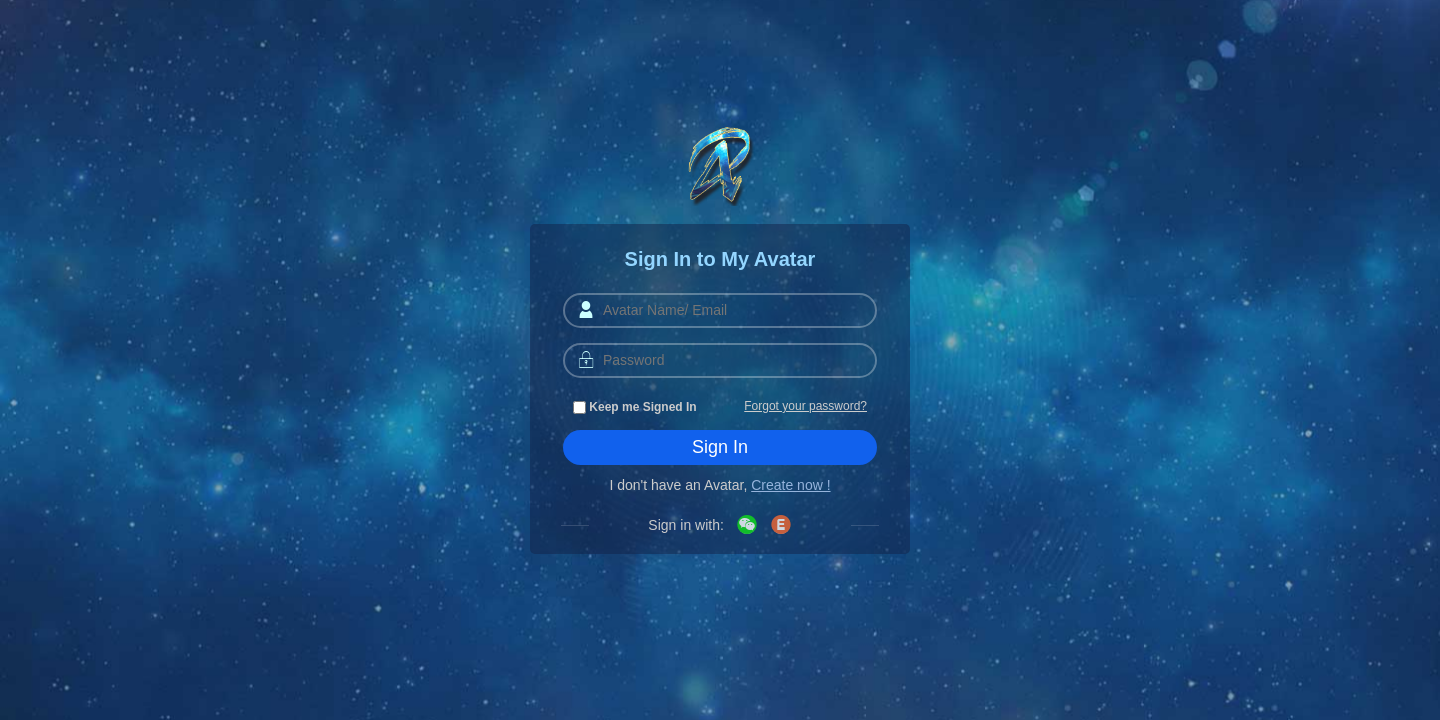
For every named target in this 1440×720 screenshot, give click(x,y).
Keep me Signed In (635, 407)
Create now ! (790, 485)
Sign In (720, 447)
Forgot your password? (805, 406)
